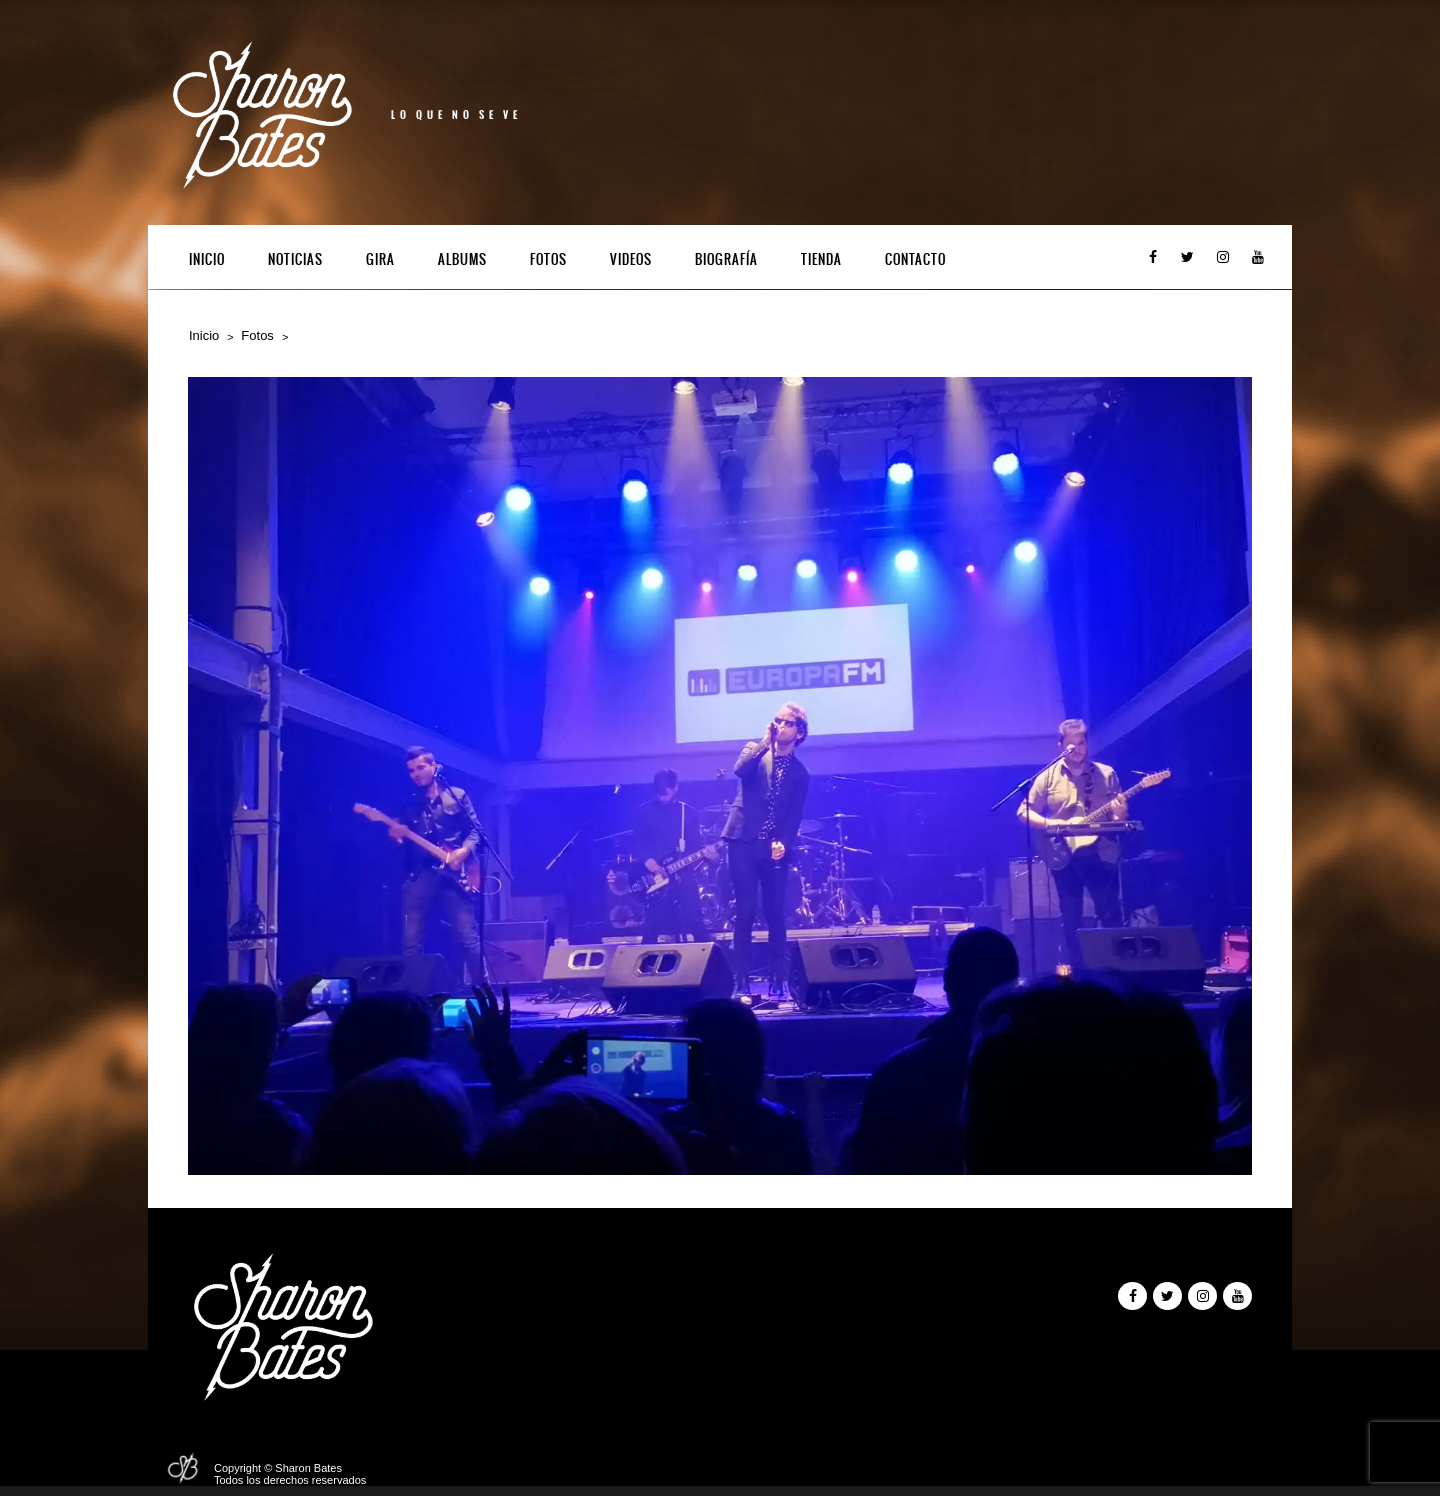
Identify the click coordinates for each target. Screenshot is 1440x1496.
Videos (631, 259)
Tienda (821, 259)
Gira (380, 259)
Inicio (207, 259)
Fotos (548, 259)
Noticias (295, 259)
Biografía (726, 259)
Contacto (915, 259)
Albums (462, 259)
